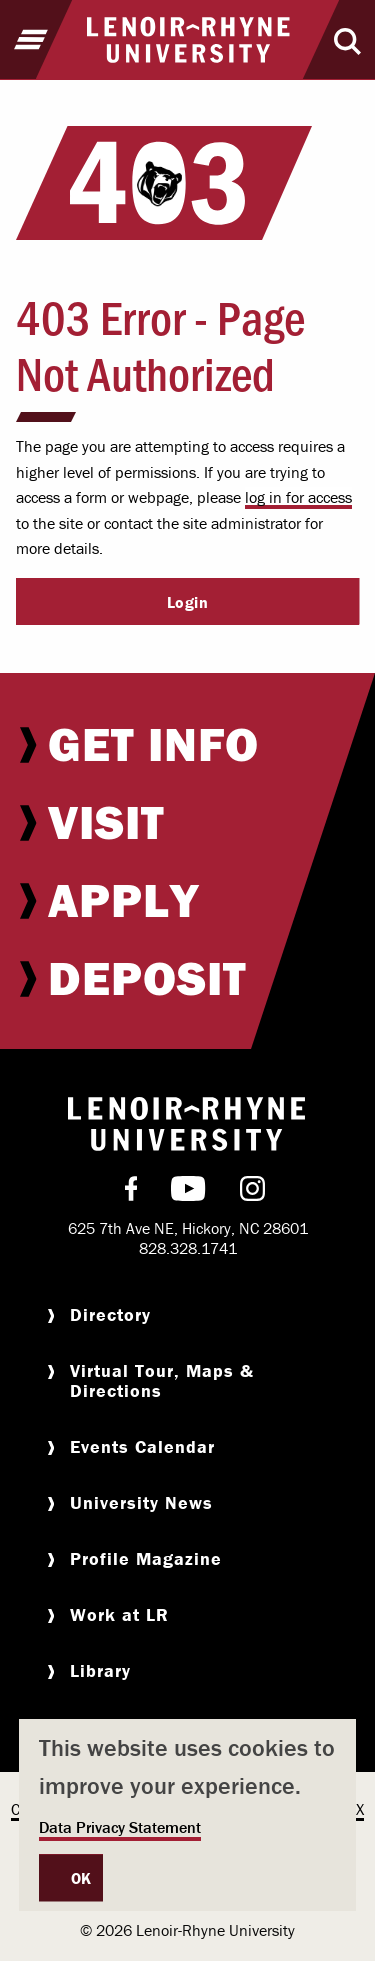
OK (81, 1878)
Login (188, 602)
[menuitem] (187, 744)
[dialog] (187, 1815)
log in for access (298, 497)
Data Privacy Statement (120, 1827)
